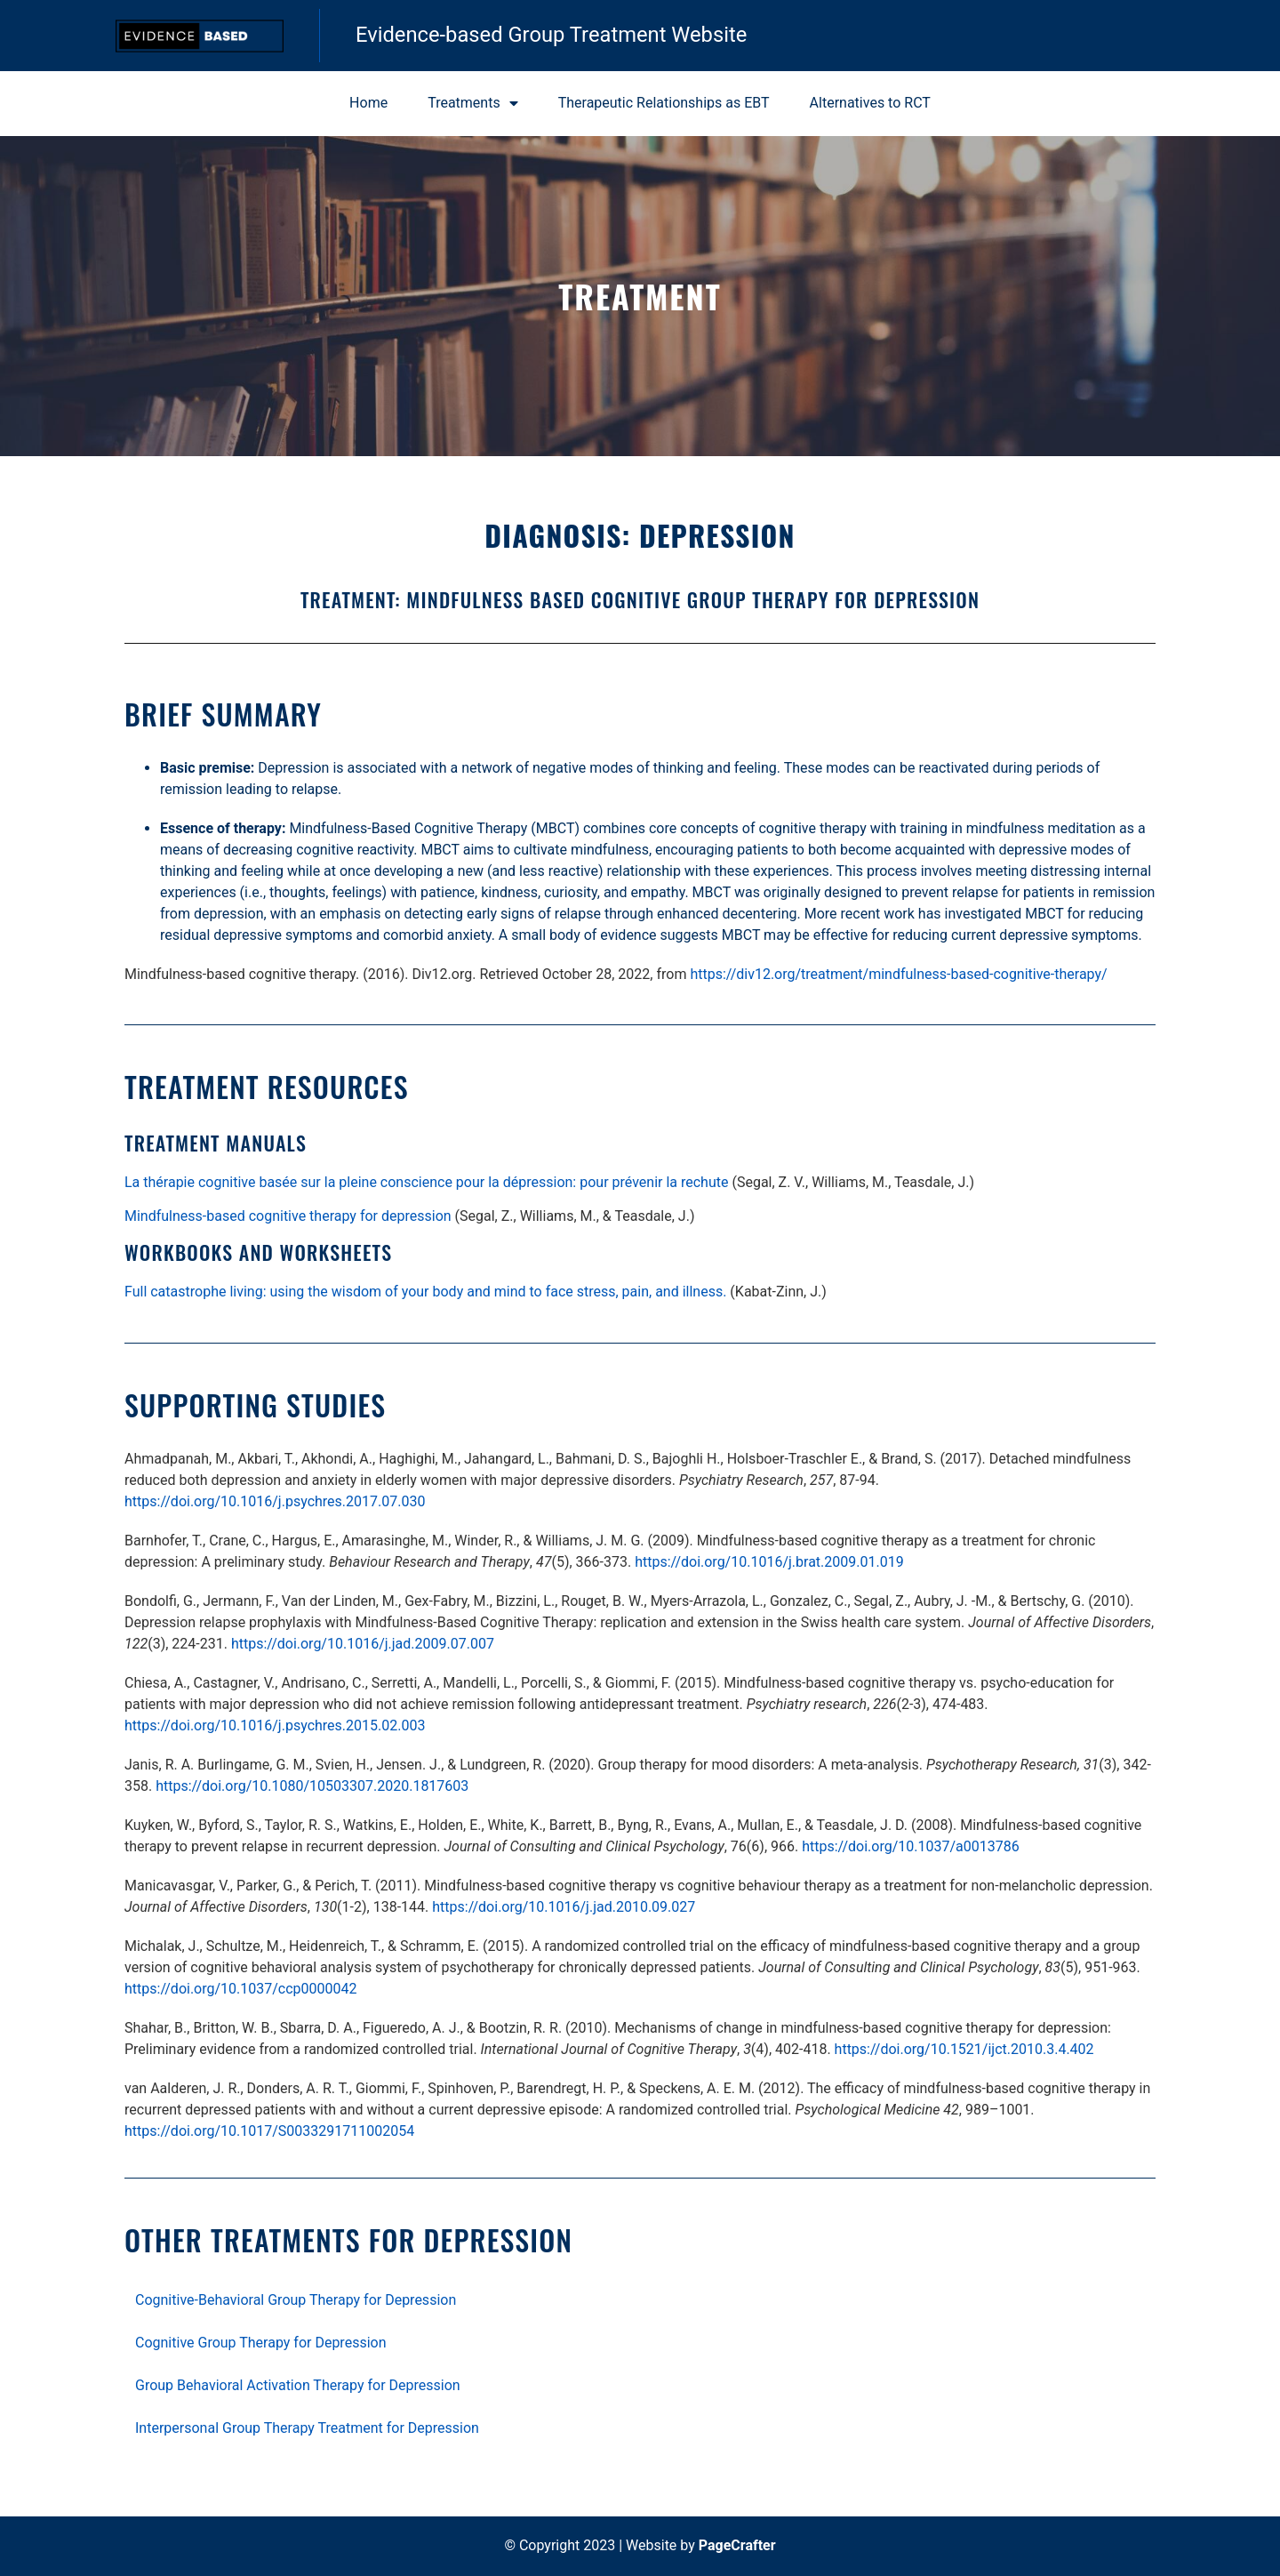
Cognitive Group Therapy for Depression (261, 2342)
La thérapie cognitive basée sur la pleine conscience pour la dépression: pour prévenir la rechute (426, 1182)
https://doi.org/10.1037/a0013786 (911, 1846)
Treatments (473, 103)
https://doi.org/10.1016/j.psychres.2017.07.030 (274, 1501)
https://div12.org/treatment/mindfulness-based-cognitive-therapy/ (898, 974)
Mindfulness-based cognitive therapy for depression (288, 1216)
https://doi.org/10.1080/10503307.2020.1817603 (312, 1786)
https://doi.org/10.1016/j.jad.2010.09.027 (563, 1906)
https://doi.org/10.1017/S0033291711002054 (269, 2131)
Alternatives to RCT (870, 102)
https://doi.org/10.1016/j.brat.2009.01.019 (769, 1561)
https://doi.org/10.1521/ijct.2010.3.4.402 (964, 2049)
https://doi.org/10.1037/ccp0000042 (240, 1988)
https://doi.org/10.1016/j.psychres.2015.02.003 (274, 1725)
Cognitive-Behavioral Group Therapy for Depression (295, 2299)
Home (368, 102)
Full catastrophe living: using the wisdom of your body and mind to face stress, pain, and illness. (425, 1291)
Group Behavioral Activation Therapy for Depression (297, 2385)
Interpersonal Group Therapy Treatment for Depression (307, 2428)
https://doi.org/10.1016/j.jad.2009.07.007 (362, 1643)
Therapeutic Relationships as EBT (664, 102)
